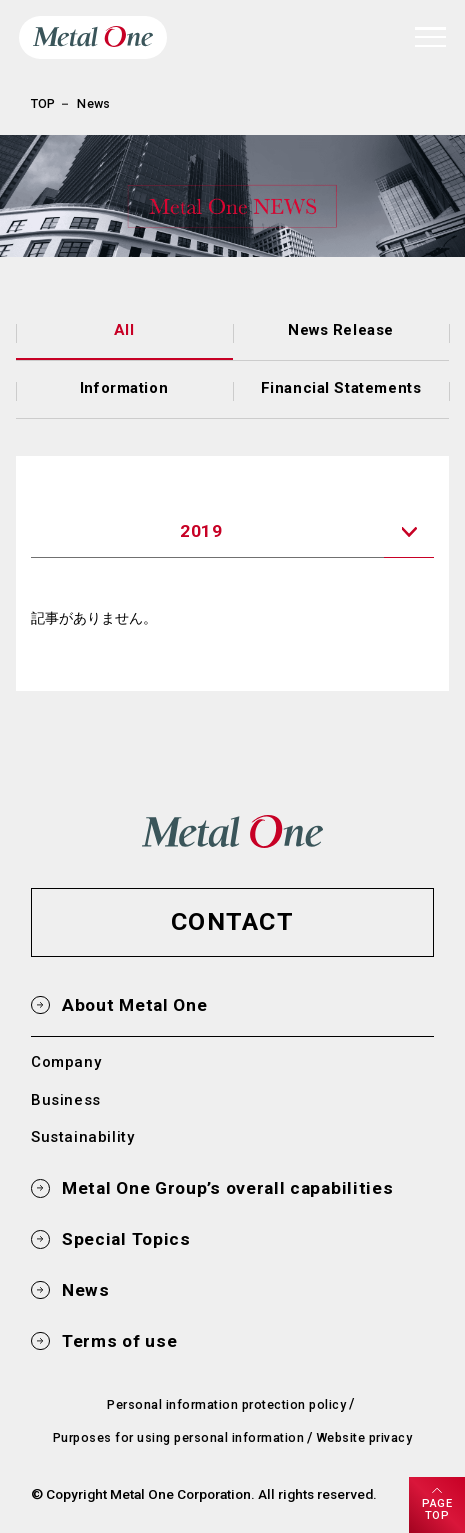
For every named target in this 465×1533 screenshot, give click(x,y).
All (124, 330)
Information (124, 388)
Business (66, 1100)
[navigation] (430, 37)
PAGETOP (437, 1509)
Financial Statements (341, 388)
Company (66, 1062)
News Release (341, 330)
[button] (232, 922)
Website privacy (364, 1437)
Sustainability (82, 1137)
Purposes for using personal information (178, 1437)
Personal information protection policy (226, 1404)
